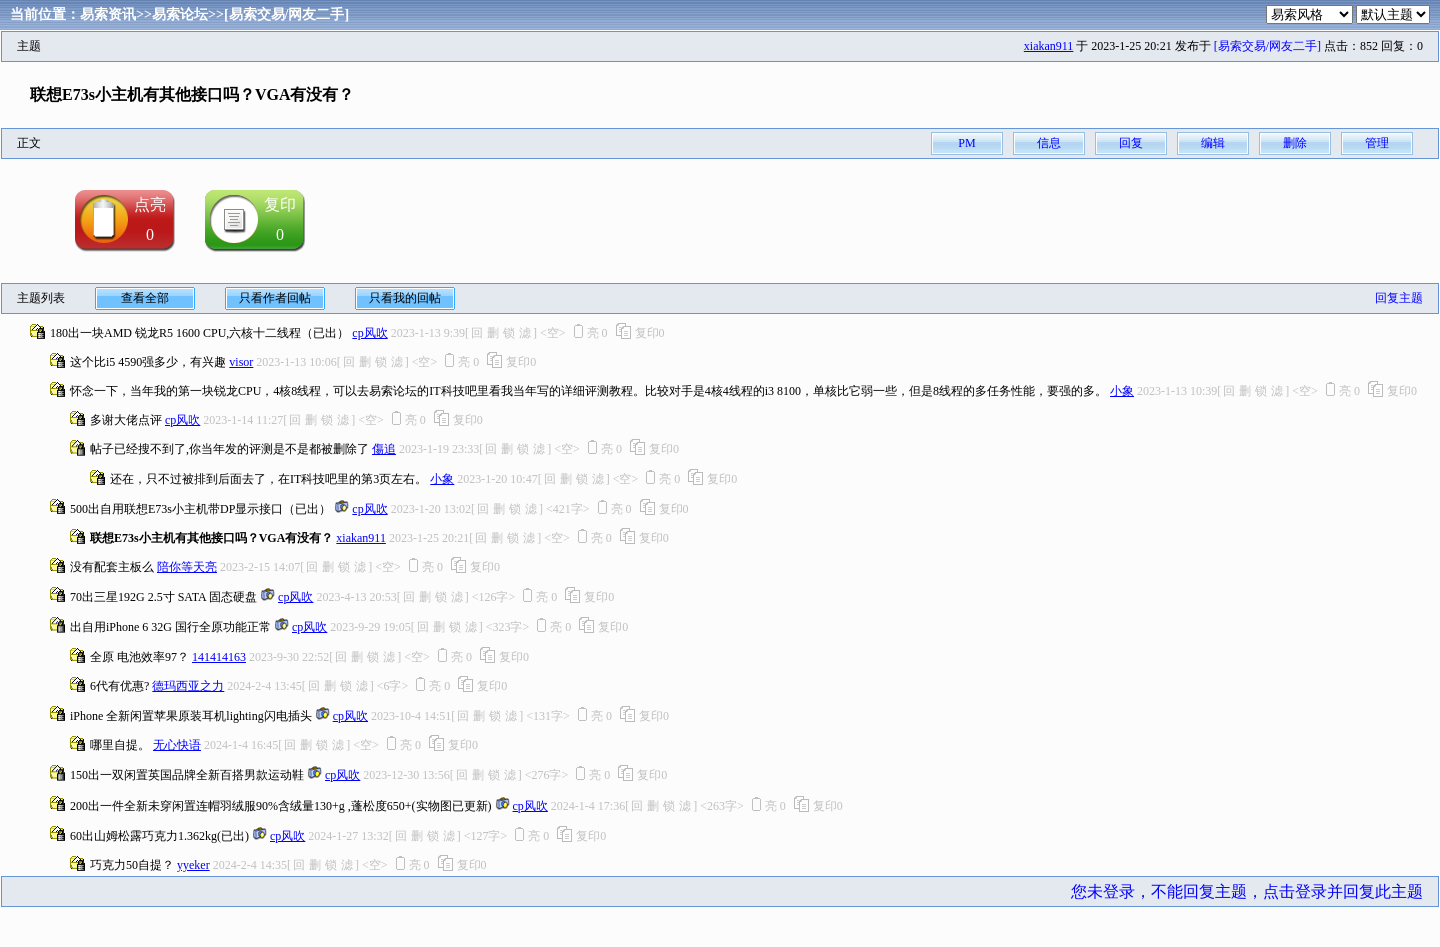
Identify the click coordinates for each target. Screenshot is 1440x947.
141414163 (219, 657)
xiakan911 (1049, 46)
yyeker (193, 865)
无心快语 (177, 745)
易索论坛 (180, 14)
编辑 (1213, 143)
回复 (1131, 143)
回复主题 (1399, 298)
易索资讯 (108, 14)
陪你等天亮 (187, 567)
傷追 (384, 449)
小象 (1122, 391)
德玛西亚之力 (188, 686)
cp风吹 (369, 333)
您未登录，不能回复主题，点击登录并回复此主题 (1247, 891)
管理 (1377, 143)
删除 (1295, 143)
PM (966, 143)
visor (241, 362)
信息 (1049, 143)
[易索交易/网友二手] (286, 14)
